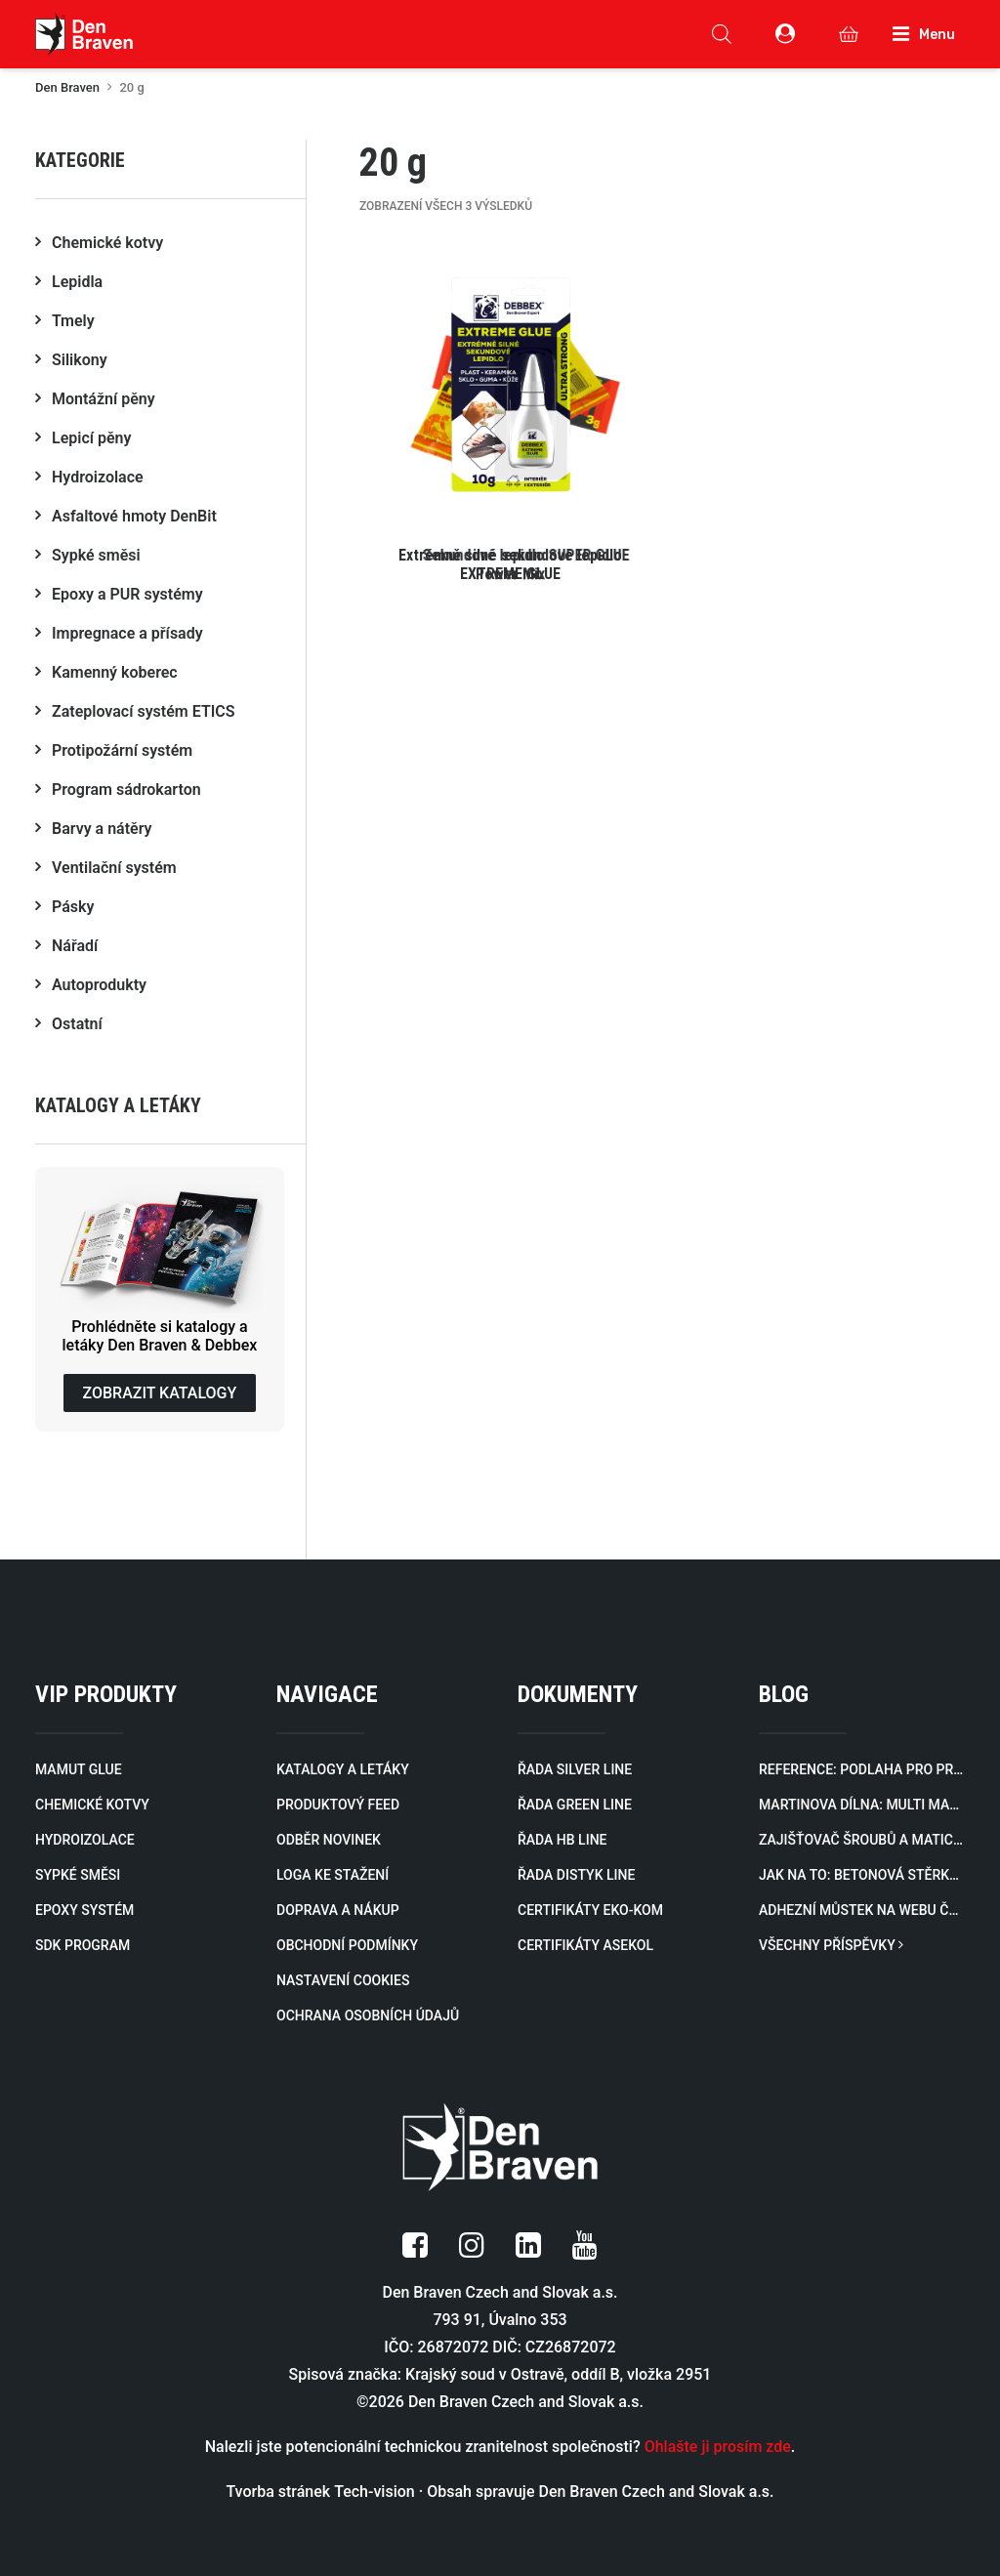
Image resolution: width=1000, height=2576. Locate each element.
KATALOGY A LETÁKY (342, 1769)
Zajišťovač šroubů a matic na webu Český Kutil (862, 1840)
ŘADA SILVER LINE (575, 1769)
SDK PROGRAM (82, 1945)
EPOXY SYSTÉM (84, 1910)
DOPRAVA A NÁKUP (337, 1910)
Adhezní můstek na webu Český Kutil (862, 1910)
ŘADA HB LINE (562, 1840)
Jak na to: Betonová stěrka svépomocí (862, 1875)
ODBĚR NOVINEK (328, 1840)
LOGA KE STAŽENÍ (332, 1875)
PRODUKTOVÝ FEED (337, 1804)
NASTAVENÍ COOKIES (342, 1980)
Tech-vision (374, 2491)
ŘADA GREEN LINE (575, 1804)
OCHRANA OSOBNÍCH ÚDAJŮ (367, 2015)
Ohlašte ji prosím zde (718, 2446)
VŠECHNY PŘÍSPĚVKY (831, 1945)
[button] (510, 414)
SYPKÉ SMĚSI (77, 1875)
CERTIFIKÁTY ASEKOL (585, 1945)
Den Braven (67, 87)
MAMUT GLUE (78, 1769)
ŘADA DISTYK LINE (576, 1875)
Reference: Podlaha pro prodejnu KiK (862, 1769)
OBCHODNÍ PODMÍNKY (347, 1945)
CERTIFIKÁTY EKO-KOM (590, 1910)
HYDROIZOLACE (85, 1840)
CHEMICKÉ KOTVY (92, 1804)
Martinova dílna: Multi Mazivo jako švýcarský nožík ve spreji (862, 1804)
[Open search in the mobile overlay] (721, 34)
